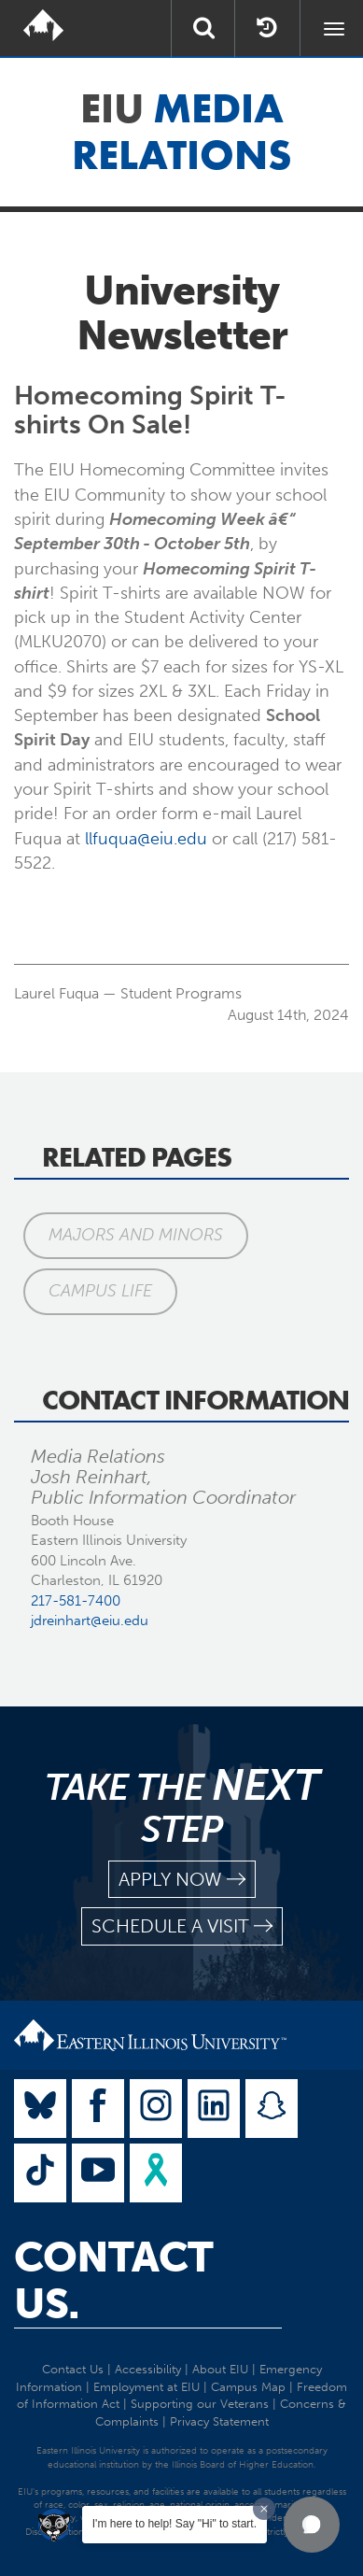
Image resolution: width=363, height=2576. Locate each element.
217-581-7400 (75, 1600)
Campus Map (248, 2387)
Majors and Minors (136, 1234)
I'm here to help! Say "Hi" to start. (174, 2523)
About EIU (220, 2369)
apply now (182, 1879)
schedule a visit (181, 1926)
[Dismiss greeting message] (264, 2509)
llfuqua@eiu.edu (146, 838)
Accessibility (148, 2369)
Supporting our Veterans (200, 2404)
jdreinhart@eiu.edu (89, 1620)
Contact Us (73, 2369)
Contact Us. (113, 2280)
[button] (312, 2525)
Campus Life (100, 1291)
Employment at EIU (146, 2387)
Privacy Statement (219, 2421)
